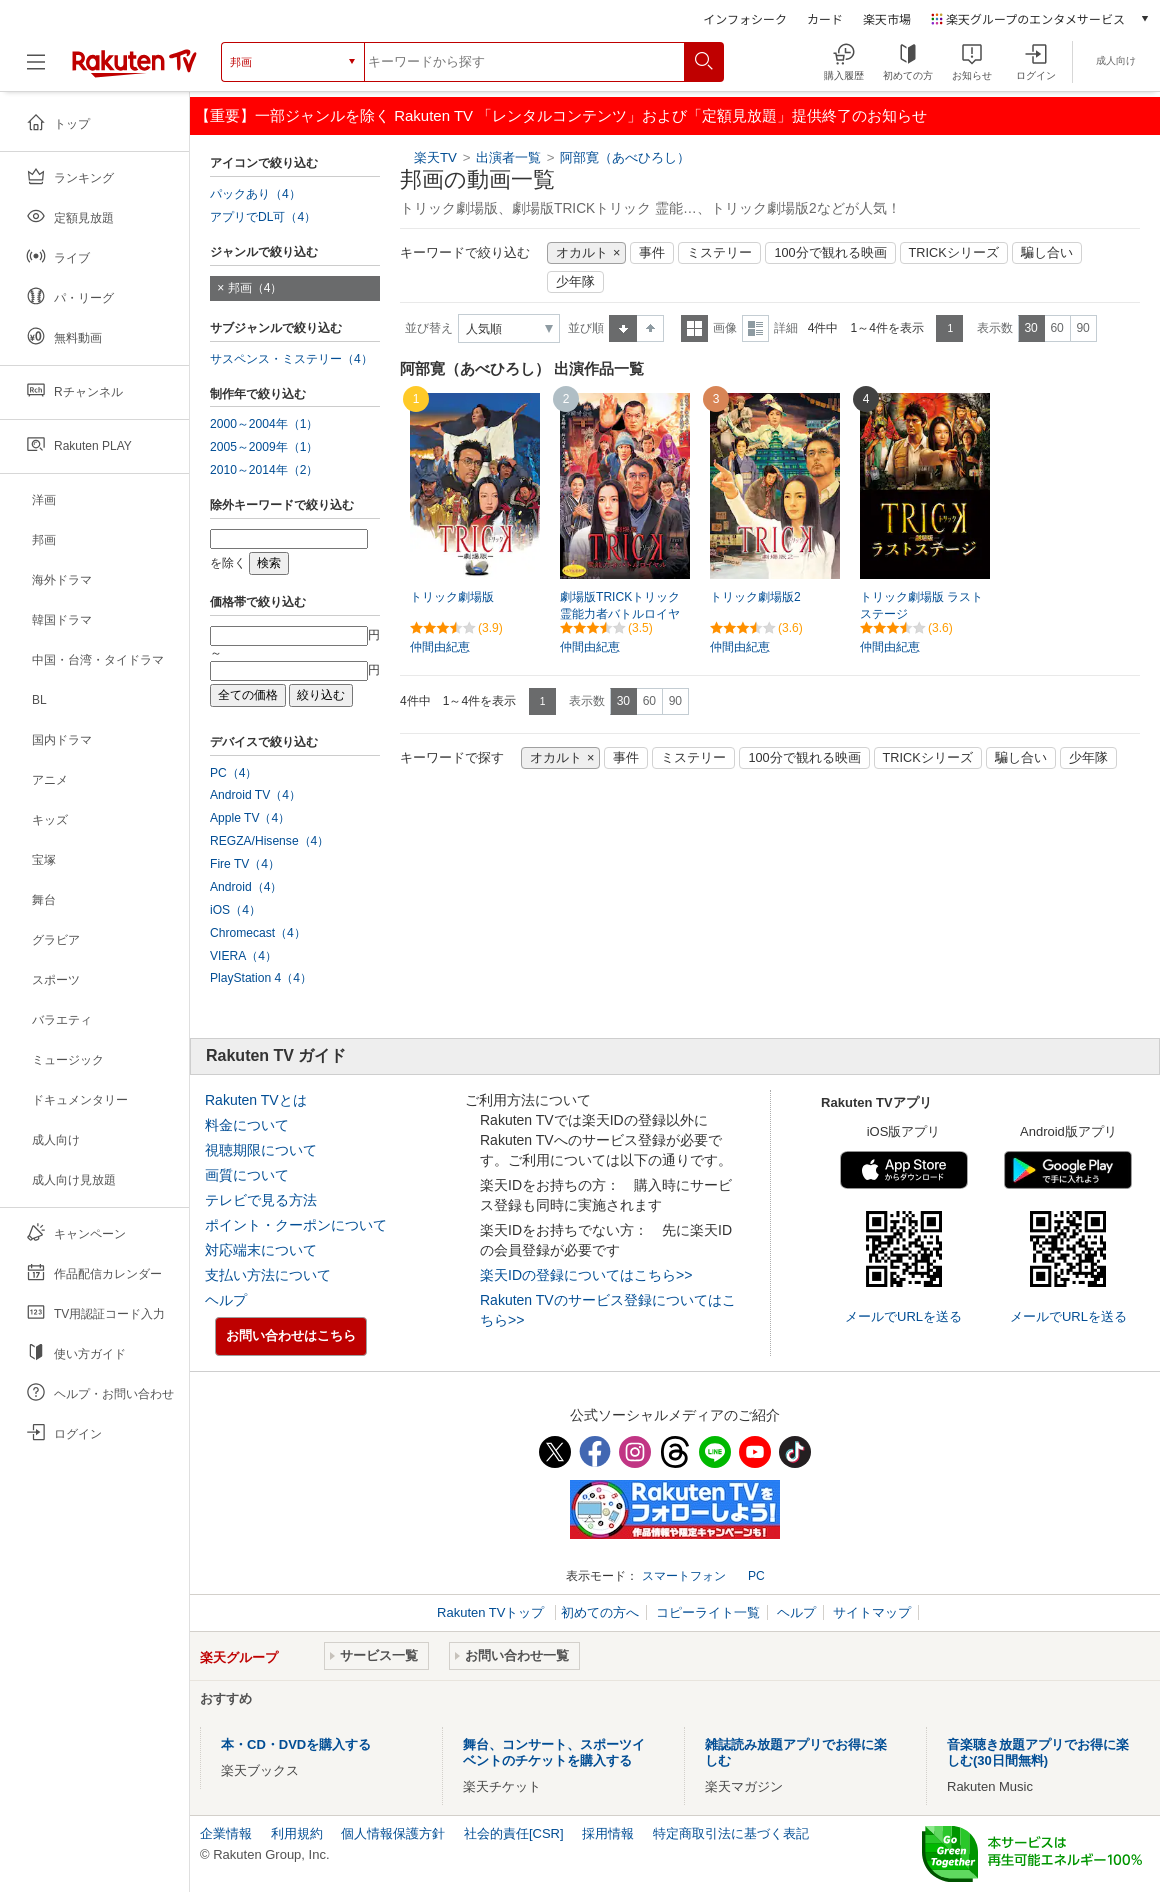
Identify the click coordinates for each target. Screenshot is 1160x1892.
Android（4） (246, 887)
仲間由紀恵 (440, 647)
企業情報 (226, 1833)
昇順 (623, 328)
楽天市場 (887, 18)
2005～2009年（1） (264, 447)
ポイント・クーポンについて (296, 1225)
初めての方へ (600, 1612)
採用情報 (608, 1833)
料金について (247, 1125)
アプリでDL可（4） (263, 217)
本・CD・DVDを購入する (296, 1744)
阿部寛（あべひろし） (625, 157)
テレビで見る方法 (261, 1200)
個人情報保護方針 (393, 1833)
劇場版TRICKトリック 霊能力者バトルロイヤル (620, 614)
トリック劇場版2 (755, 597)
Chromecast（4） (258, 933)
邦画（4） (255, 288)
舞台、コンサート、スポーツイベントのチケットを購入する (554, 1752)
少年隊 (575, 282)
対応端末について (261, 1250)
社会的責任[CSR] (514, 1833)
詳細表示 (755, 328)
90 (1082, 328)
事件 (652, 253)
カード (825, 18)
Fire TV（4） (245, 864)
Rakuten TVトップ (492, 1612)
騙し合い (1047, 253)
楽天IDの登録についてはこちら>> (586, 1275)
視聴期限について (261, 1150)
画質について (247, 1175)
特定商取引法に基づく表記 (731, 1833)
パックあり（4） (255, 194)
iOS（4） (235, 910)
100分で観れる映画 (830, 253)
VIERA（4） (243, 956)
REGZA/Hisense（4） (269, 841)
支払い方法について (268, 1275)
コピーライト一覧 (708, 1612)
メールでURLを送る (903, 1316)
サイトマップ (872, 1612)
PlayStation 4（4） (261, 978)
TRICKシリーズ (954, 253)
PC (756, 1576)
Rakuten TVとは (256, 1100)
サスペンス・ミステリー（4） (291, 359)
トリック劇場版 (452, 597)
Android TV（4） (255, 795)
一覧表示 (694, 328)
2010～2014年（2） (264, 470)
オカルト (582, 253)
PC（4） (234, 773)
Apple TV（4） (250, 818)
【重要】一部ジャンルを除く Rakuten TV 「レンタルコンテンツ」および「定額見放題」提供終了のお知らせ (561, 115)
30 (1030, 328)
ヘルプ (226, 1300)
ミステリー (719, 253)
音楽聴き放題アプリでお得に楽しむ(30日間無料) (1038, 1752)
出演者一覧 (508, 157)
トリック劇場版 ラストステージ (921, 605)
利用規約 (297, 1833)
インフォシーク (745, 18)
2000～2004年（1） (264, 424)
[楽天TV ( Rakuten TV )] (134, 69)
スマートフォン (684, 1576)
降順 (650, 328)
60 (1056, 328)
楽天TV (435, 157)
